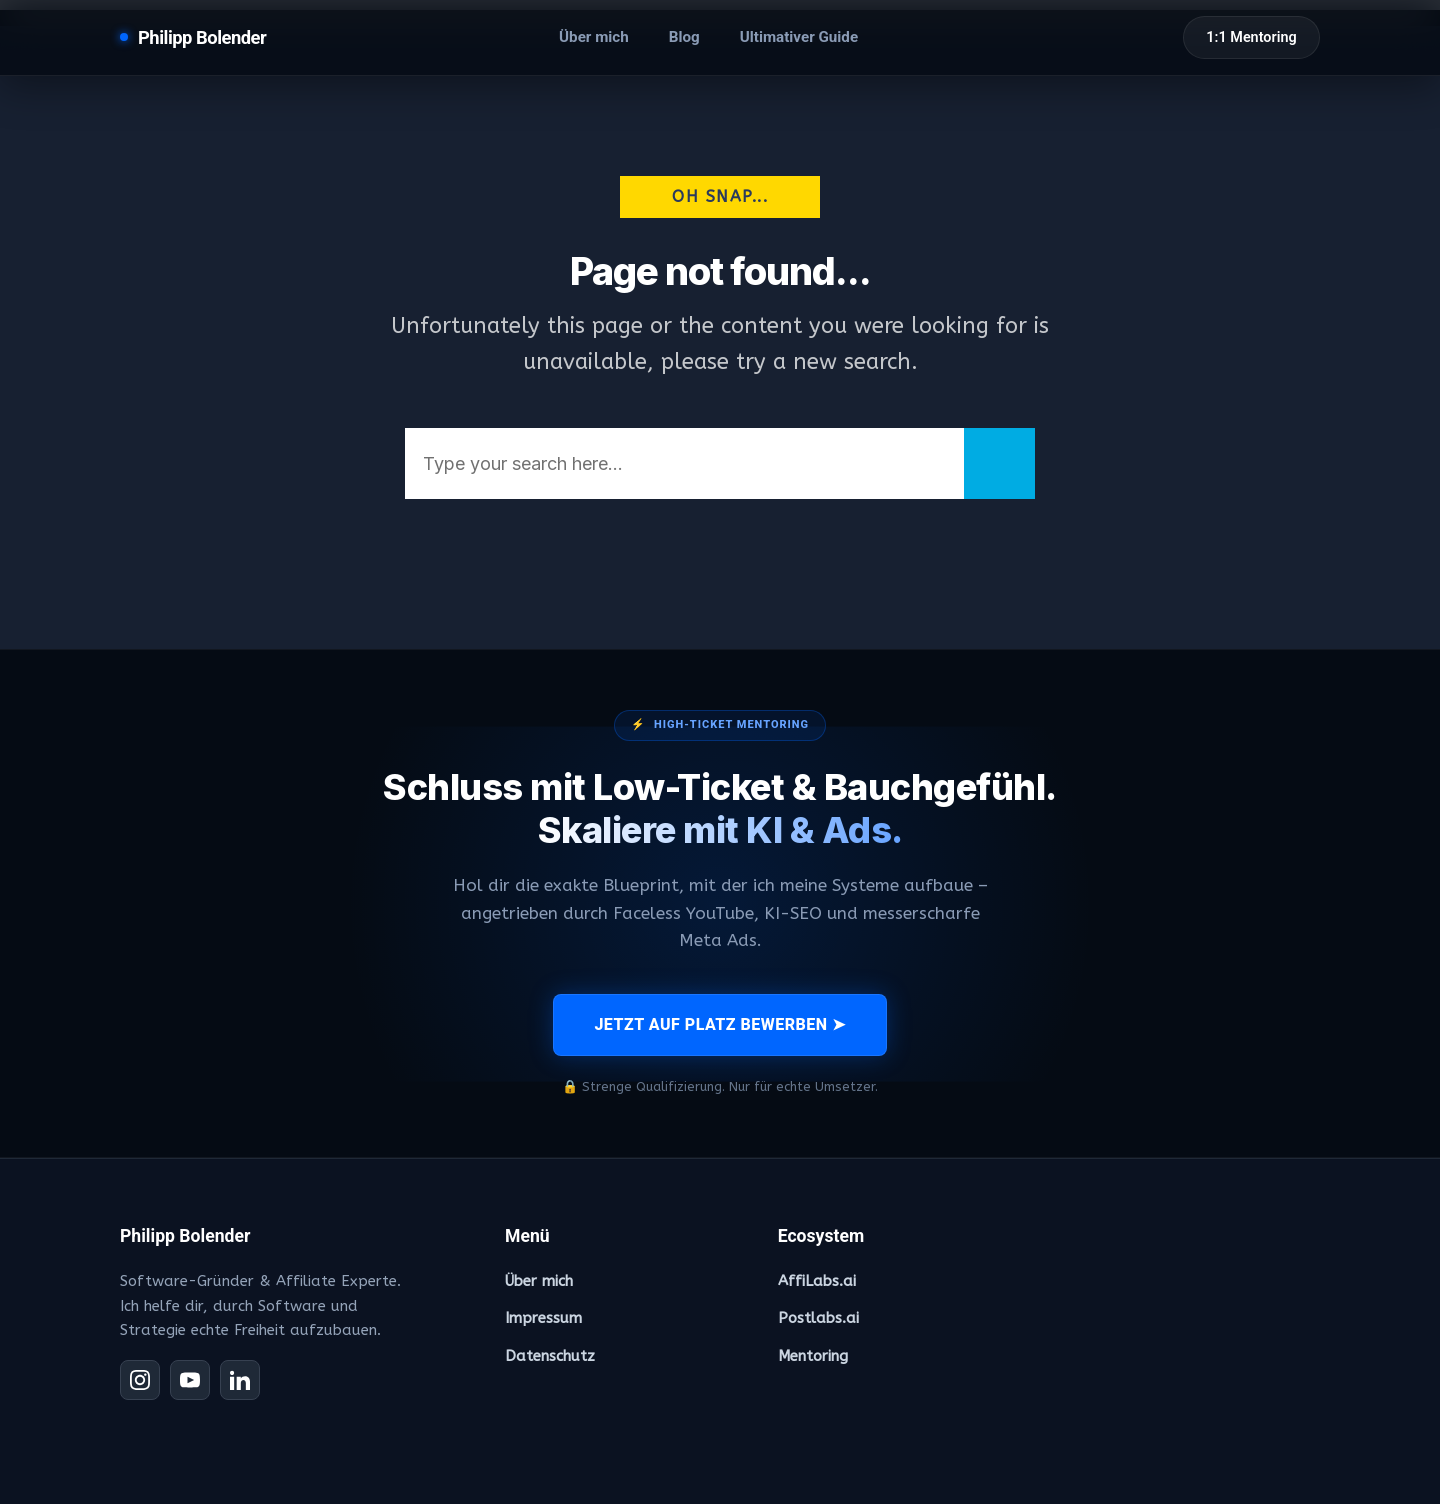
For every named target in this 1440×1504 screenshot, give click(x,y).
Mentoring (813, 1356)
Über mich (594, 37)
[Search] (999, 463)
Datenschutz (550, 1356)
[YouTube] (190, 1380)
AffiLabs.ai (817, 1281)
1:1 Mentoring (1251, 37)
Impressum (543, 1318)
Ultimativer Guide (799, 37)
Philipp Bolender (202, 37)
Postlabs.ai (818, 1318)
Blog (684, 37)
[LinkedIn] (240, 1380)
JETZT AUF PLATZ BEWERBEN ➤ (719, 1024)
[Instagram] (140, 1380)
